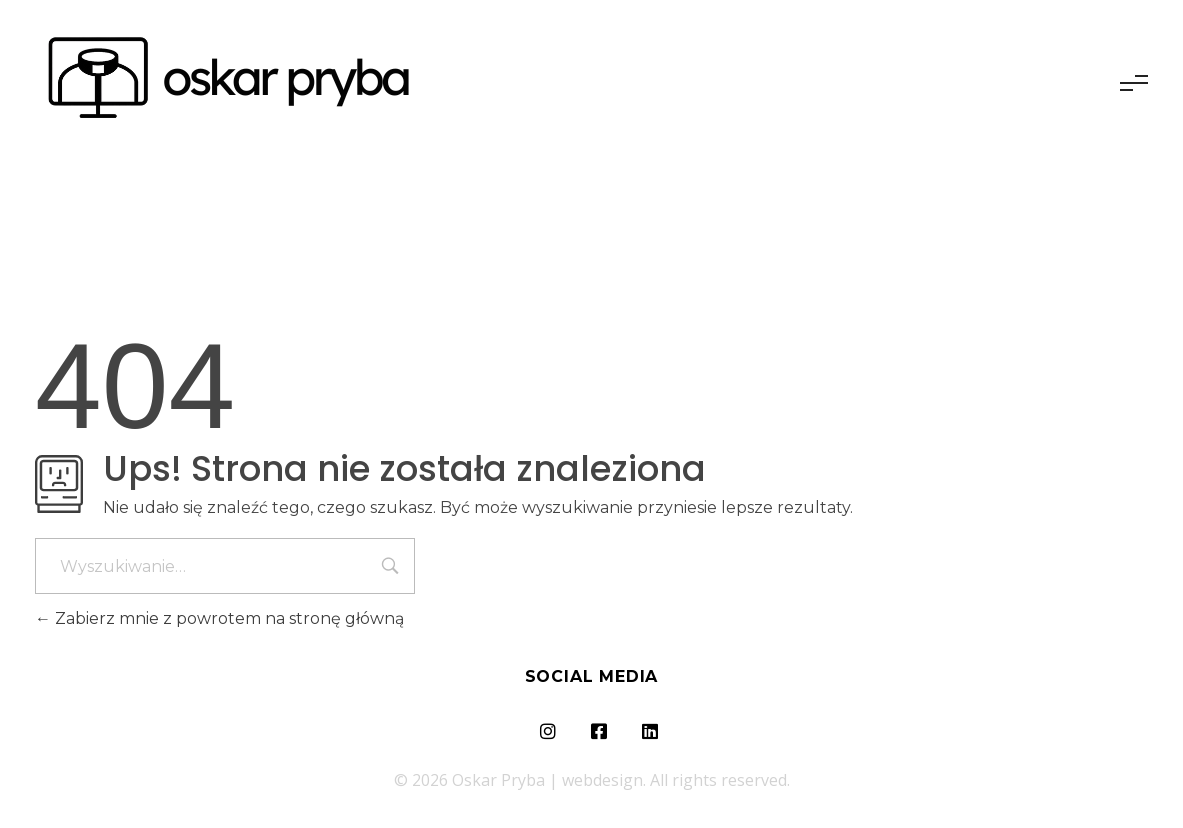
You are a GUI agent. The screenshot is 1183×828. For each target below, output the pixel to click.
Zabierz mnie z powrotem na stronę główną (219, 618)
